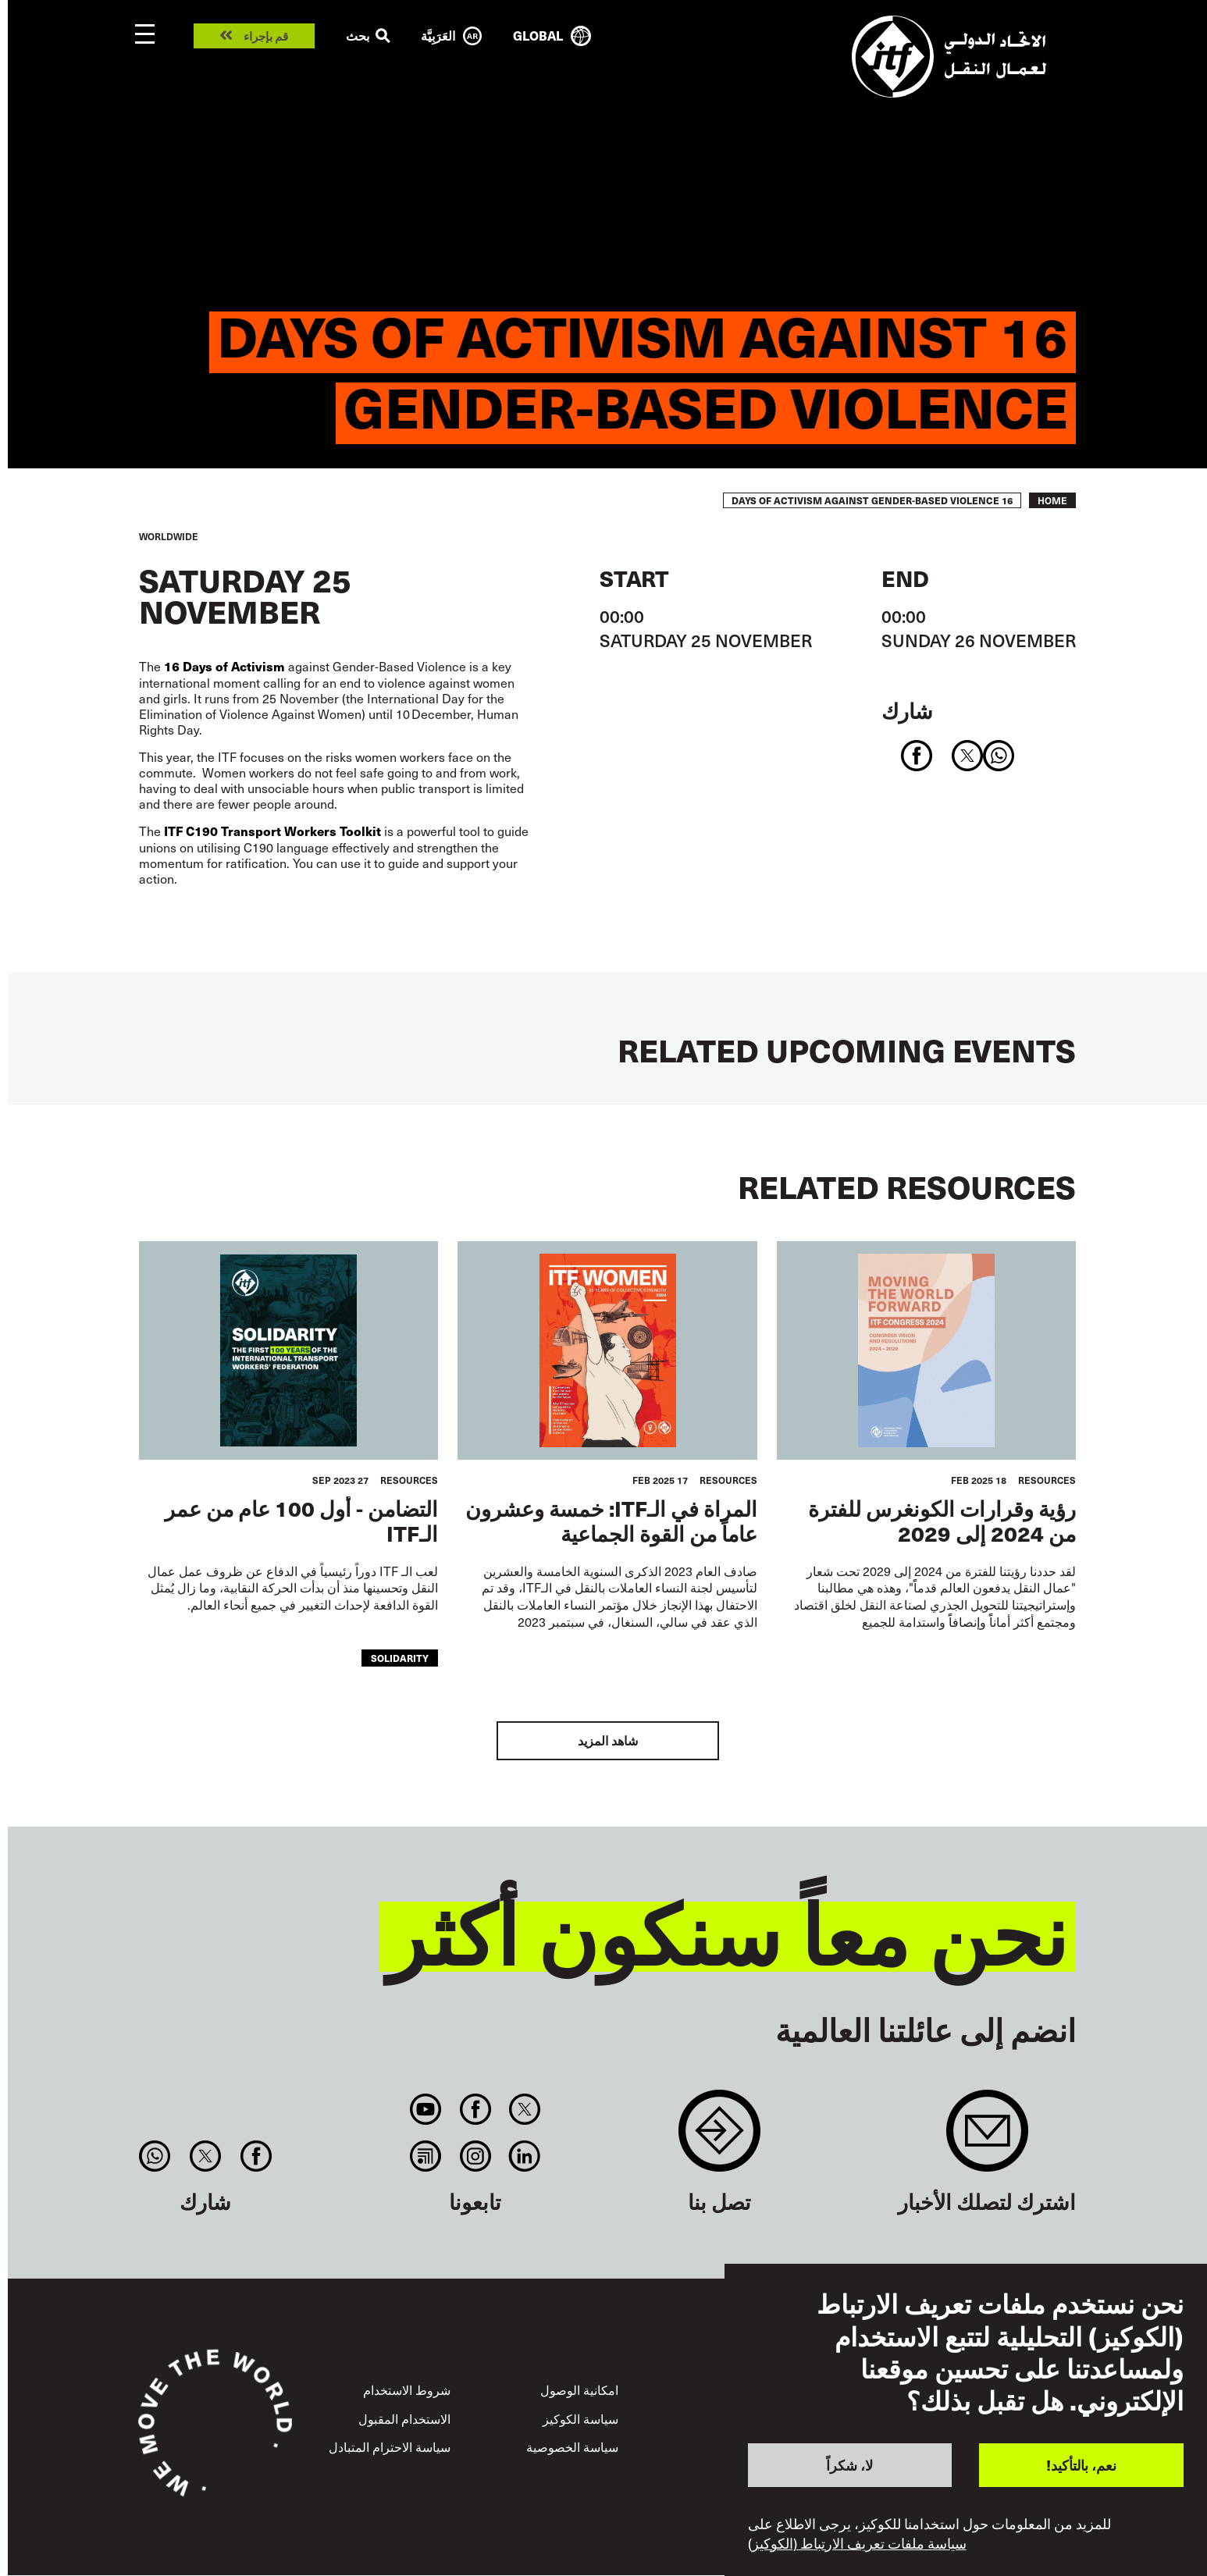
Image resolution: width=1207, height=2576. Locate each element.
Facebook (475, 2109)
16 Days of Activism (226, 666)
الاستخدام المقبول (404, 2418)
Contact (719, 2138)
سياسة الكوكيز (580, 2418)
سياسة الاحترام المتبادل (389, 2446)
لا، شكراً (849, 2465)
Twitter (524, 2109)
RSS (426, 2156)
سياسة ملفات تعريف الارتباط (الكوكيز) (857, 2543)
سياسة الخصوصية (572, 2446)
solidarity (400, 1657)
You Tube (426, 2109)
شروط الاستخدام (406, 2389)
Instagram (475, 2156)
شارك (907, 709)
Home (1052, 500)
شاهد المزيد (608, 1740)
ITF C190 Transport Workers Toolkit (272, 831)
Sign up (987, 2138)
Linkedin (524, 2156)
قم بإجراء (266, 36)
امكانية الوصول (579, 2389)
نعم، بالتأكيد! (1081, 2465)
